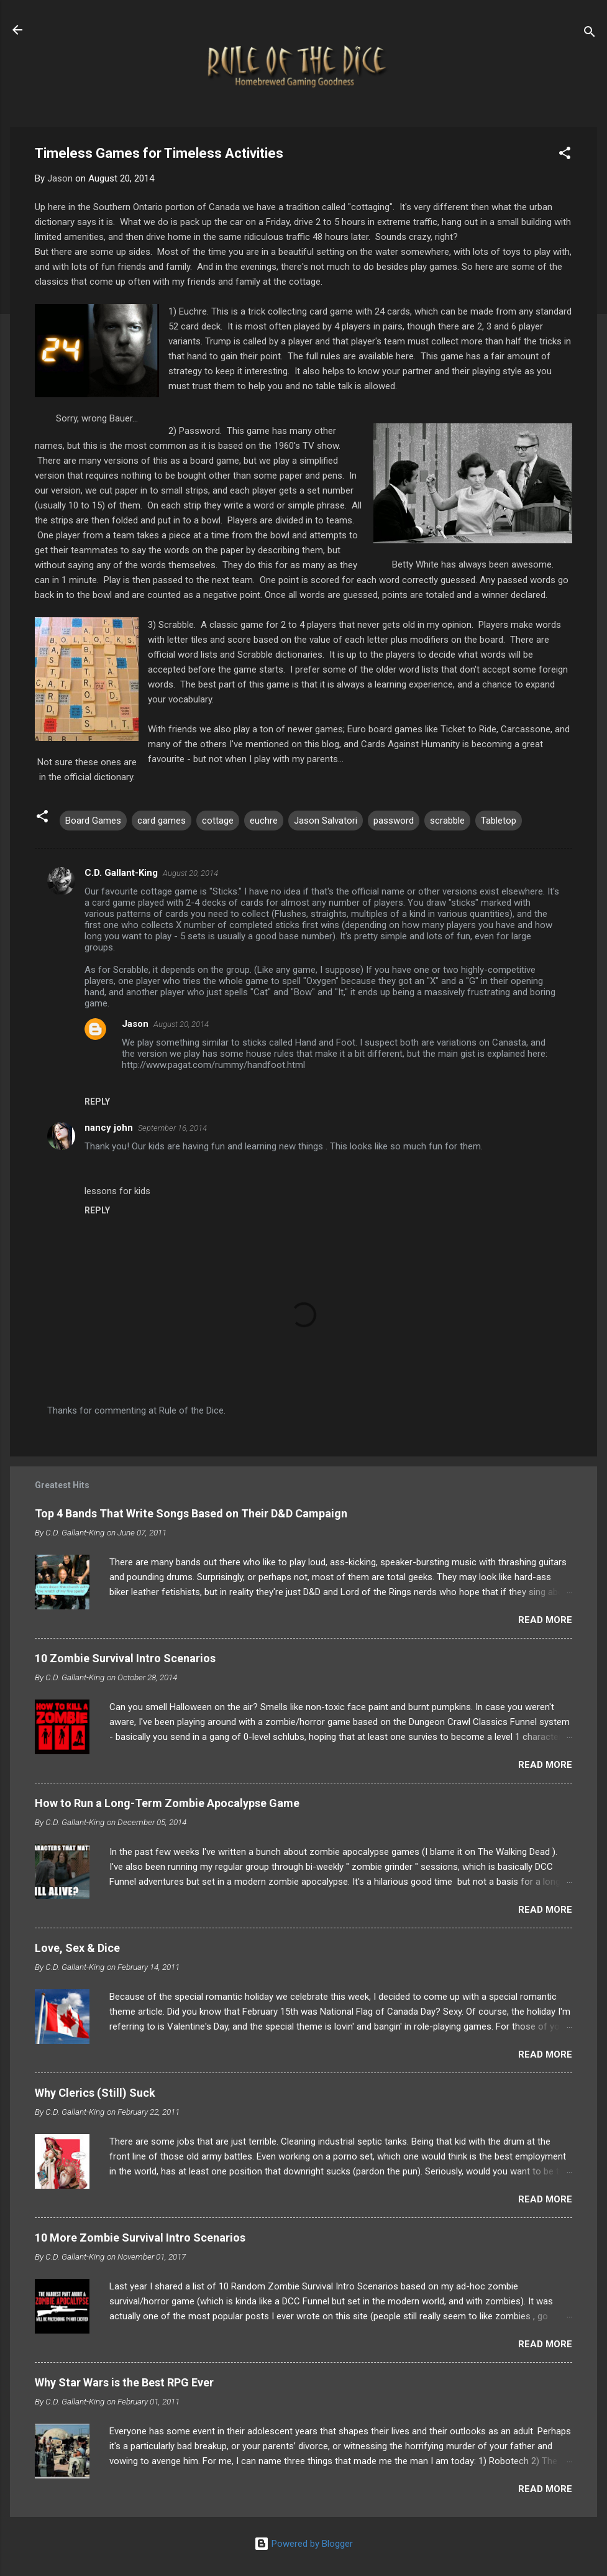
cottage (218, 820)
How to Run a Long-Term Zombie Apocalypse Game (167, 1803)
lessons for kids (117, 1191)
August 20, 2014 (190, 873)
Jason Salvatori (325, 820)
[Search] (589, 34)
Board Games (93, 820)
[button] (564, 155)
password (393, 820)
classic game (236, 624)
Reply (97, 1101)
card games (161, 820)
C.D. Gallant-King (121, 872)
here (405, 356)
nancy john (108, 1127)
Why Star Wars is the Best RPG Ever (124, 2382)
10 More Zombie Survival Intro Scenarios (140, 2237)
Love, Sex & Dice (77, 1947)
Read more (545, 1620)
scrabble (447, 820)
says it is (95, 222)
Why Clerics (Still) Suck (95, 2092)
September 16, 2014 (172, 1128)
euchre (264, 820)
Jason (135, 1023)
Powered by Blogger (303, 2543)
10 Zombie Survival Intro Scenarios (125, 1658)
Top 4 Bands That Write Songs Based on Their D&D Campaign (191, 1513)
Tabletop (498, 820)
